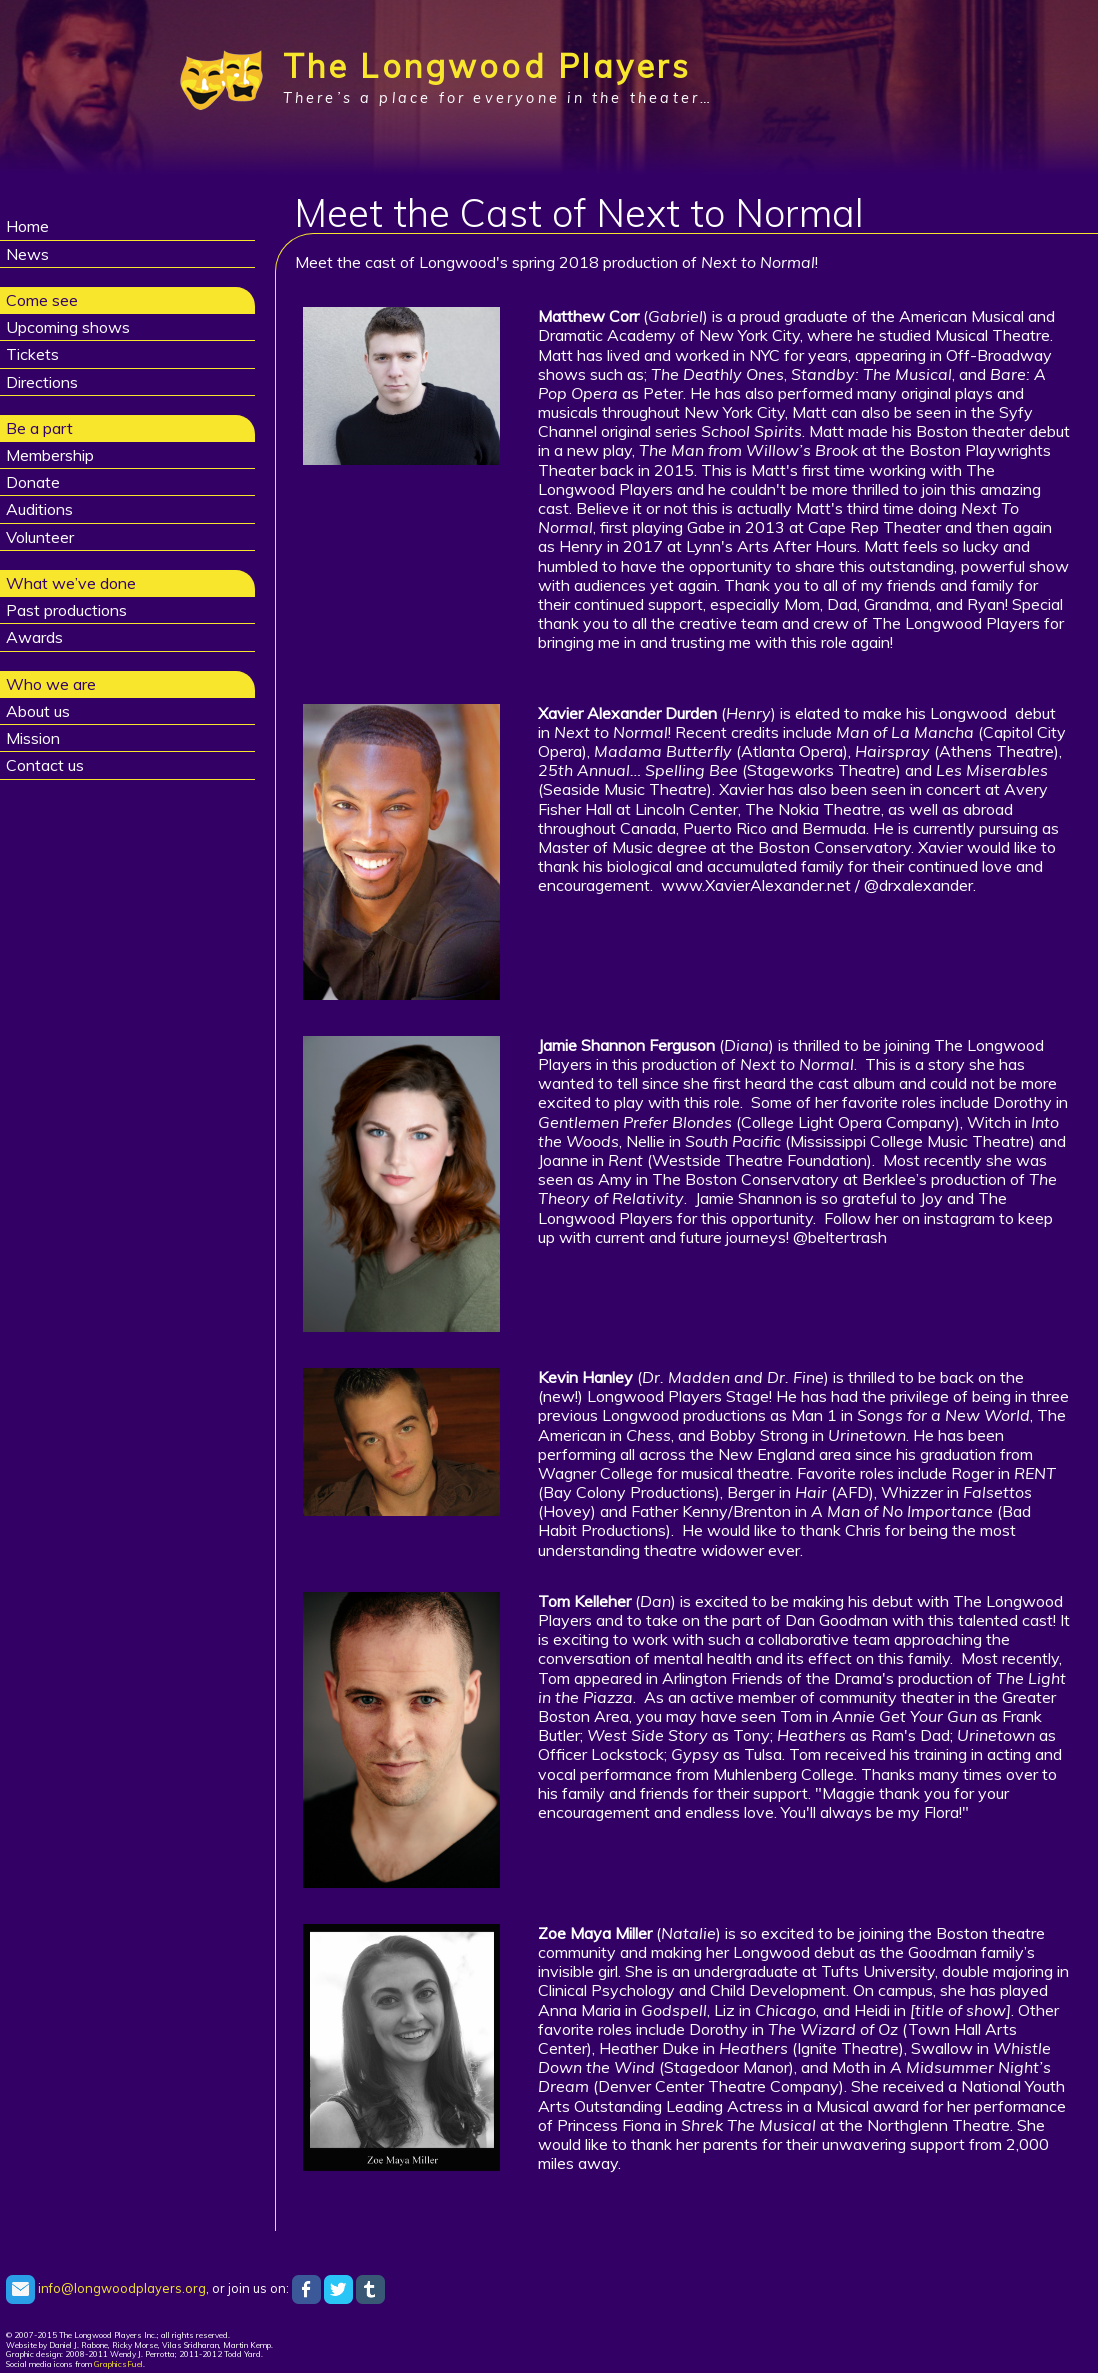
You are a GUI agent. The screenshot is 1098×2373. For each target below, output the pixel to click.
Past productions (66, 610)
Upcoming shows (68, 327)
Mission (33, 738)
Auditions (39, 509)
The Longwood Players (487, 66)
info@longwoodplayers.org (106, 2288)
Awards (34, 637)
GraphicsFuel (118, 2364)
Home (27, 226)
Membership (50, 455)
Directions (42, 382)
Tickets (32, 354)
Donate (33, 482)
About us (38, 711)
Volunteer (40, 537)
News (27, 254)
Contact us (45, 765)
